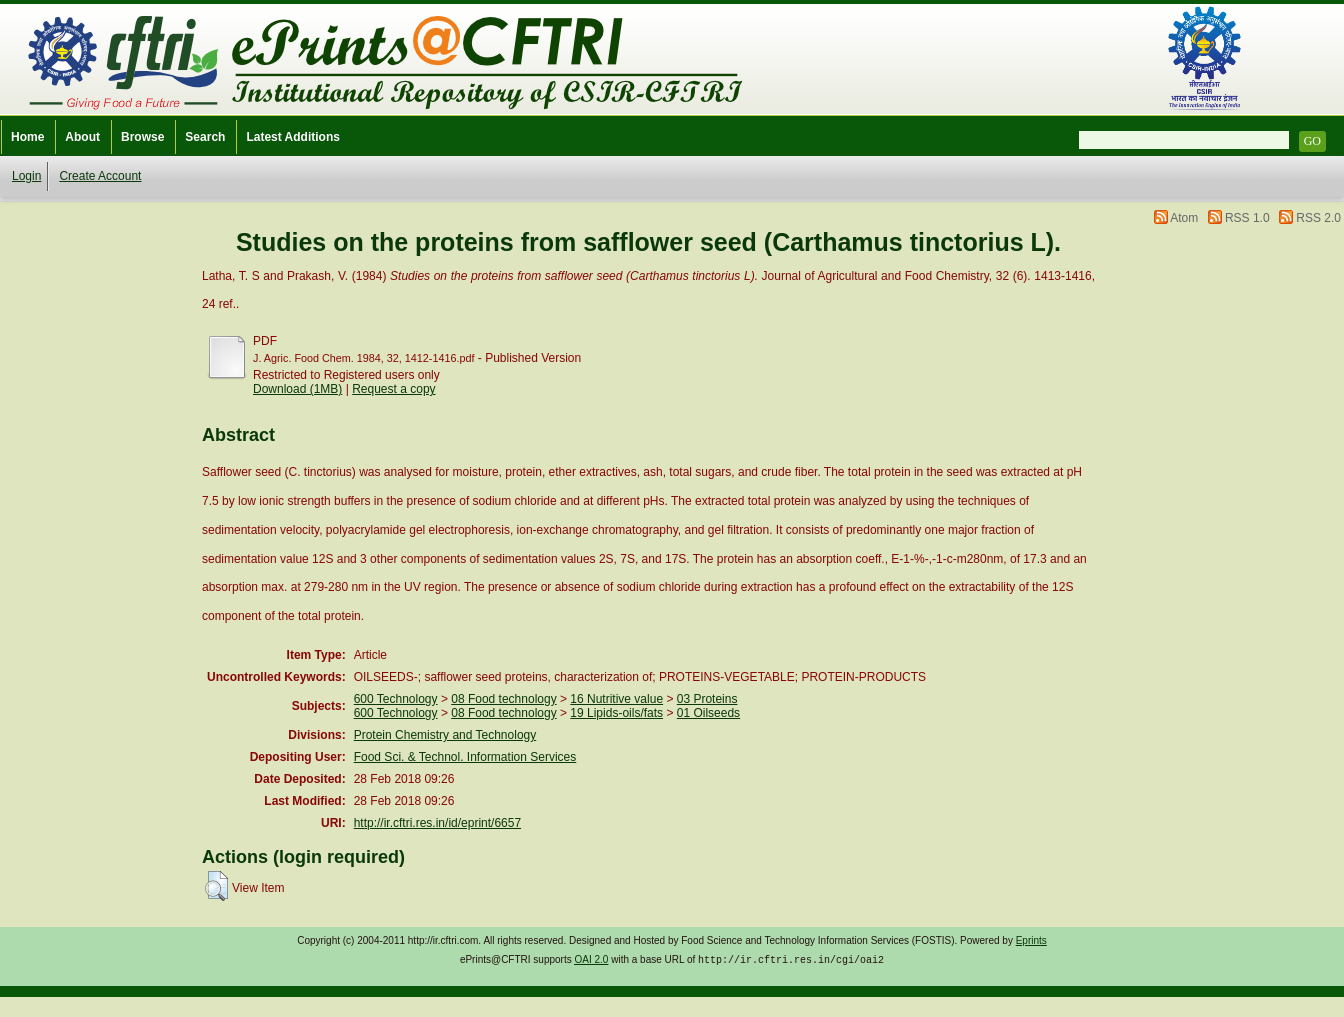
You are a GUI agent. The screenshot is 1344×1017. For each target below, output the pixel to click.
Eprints (1031, 940)
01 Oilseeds (708, 713)
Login (26, 176)
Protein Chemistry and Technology (445, 735)
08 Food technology (503, 699)
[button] (216, 886)
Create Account (100, 176)
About (82, 137)
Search (205, 137)
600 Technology (396, 699)
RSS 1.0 (1247, 218)
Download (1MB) (297, 389)
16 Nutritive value (616, 699)
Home (27, 137)
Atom (1184, 218)
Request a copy (393, 389)
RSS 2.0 (1318, 218)
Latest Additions (293, 137)
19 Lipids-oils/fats (616, 713)
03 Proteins (707, 699)
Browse (142, 137)
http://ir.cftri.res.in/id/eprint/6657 (437, 823)
